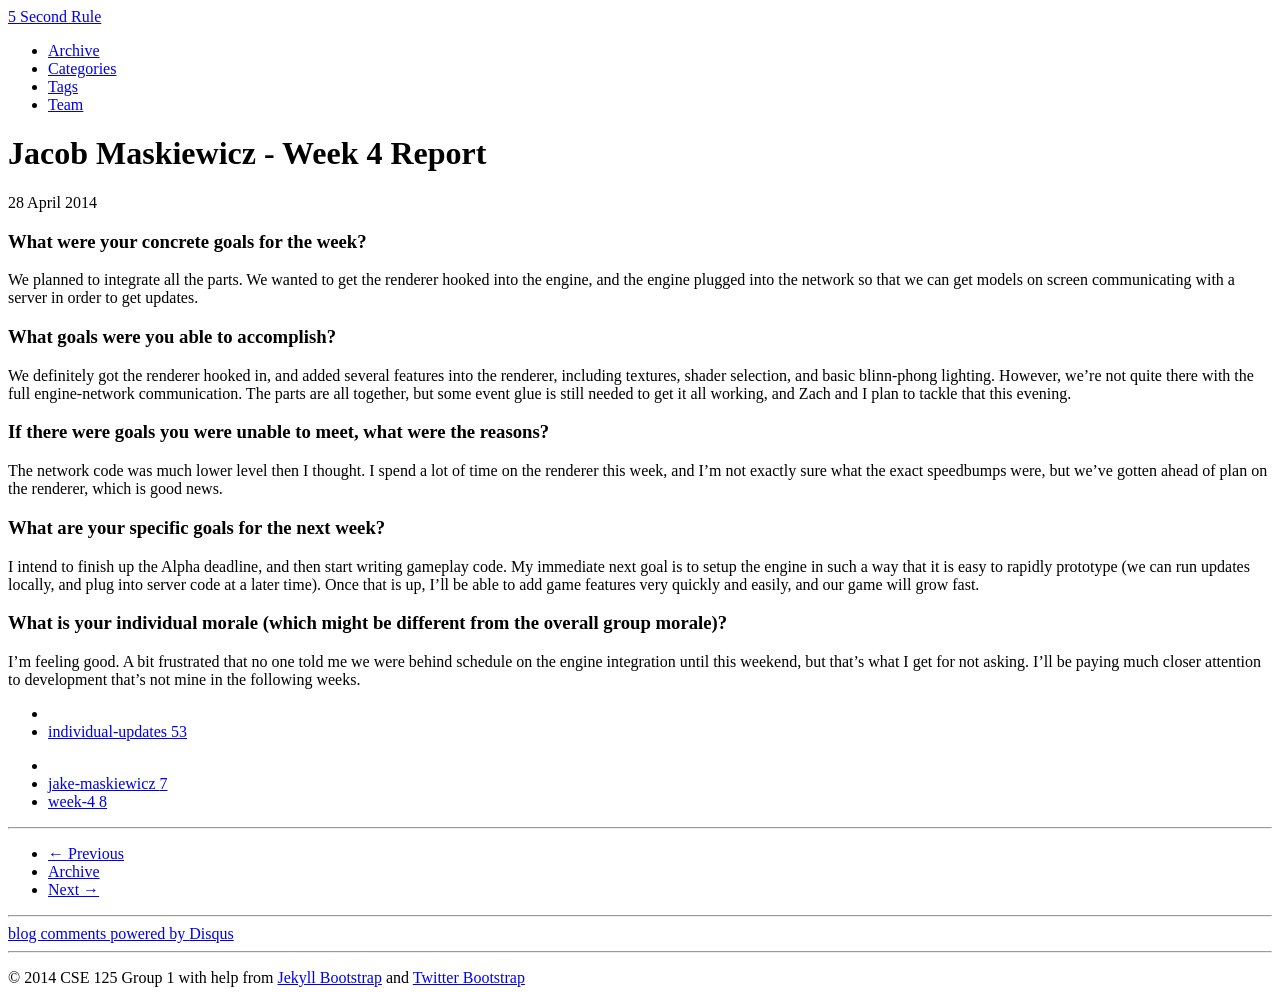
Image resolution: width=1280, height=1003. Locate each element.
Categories (82, 68)
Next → (73, 889)
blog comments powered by (121, 933)
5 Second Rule (54, 16)
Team (65, 104)
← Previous (86, 853)
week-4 (77, 801)
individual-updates (117, 731)
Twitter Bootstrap (469, 977)
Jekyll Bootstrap (329, 977)
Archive (74, 50)
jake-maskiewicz (108, 783)
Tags (63, 86)
